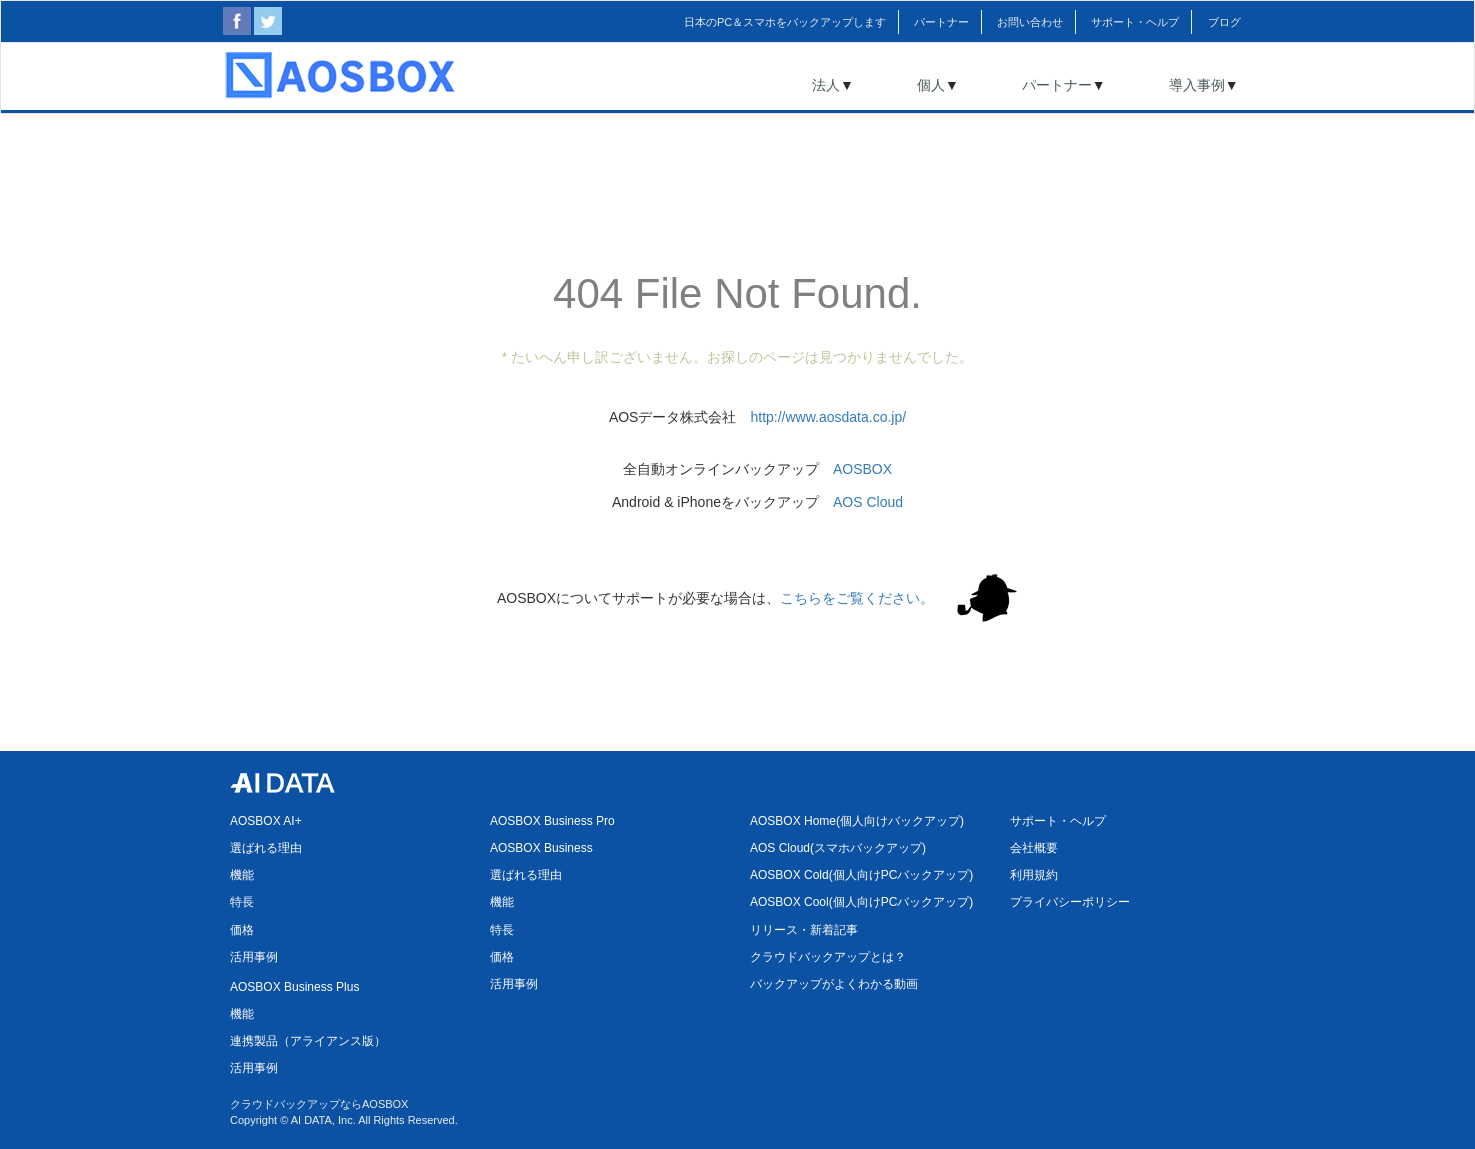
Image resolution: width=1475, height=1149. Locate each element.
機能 (242, 875)
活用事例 (254, 957)
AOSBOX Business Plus (294, 987)
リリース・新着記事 (804, 930)
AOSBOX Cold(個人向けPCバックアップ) (861, 875)
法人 (826, 85)
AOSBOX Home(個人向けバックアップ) (857, 821)
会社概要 (1034, 848)
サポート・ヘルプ (1058, 821)
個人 (931, 85)
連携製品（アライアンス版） (308, 1041)
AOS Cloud (868, 502)
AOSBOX (862, 469)
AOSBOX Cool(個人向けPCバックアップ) (861, 902)
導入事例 (1197, 85)
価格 (242, 930)
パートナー (1057, 85)
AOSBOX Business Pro (552, 821)
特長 (242, 902)
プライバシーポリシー (1070, 902)
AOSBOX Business (541, 848)
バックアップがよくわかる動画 (834, 984)
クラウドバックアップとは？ (828, 957)
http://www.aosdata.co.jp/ (828, 417)
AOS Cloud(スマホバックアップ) (838, 848)
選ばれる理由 (266, 848)
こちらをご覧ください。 (857, 598)
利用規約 (1034, 875)
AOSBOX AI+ (266, 821)
